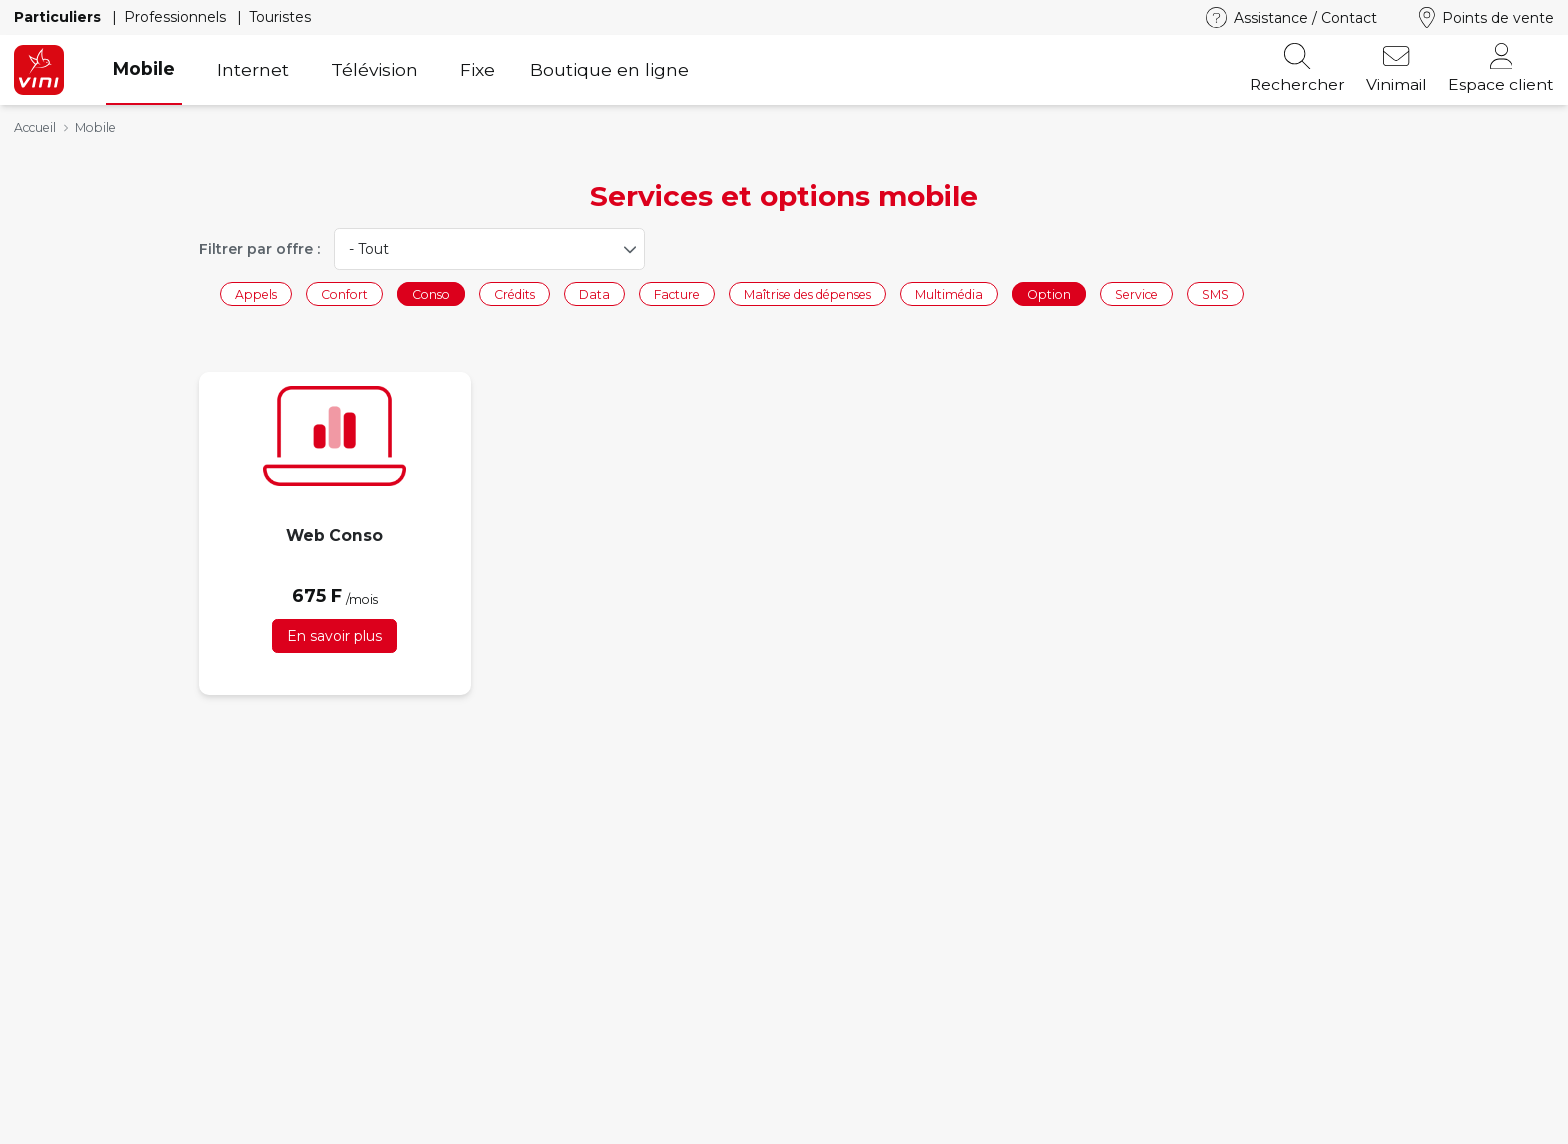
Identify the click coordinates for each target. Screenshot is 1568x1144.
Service (1136, 293)
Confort (344, 293)
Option (1049, 293)
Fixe (477, 69)
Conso (431, 293)
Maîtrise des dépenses (807, 293)
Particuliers (59, 17)
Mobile (144, 68)
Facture (677, 293)
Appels (256, 293)
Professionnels (177, 17)
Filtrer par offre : (259, 249)
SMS (1215, 293)
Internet (253, 69)
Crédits (514, 293)
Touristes (280, 17)
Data (594, 293)
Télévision (374, 69)
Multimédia (949, 293)
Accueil (35, 127)
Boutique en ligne (609, 69)
